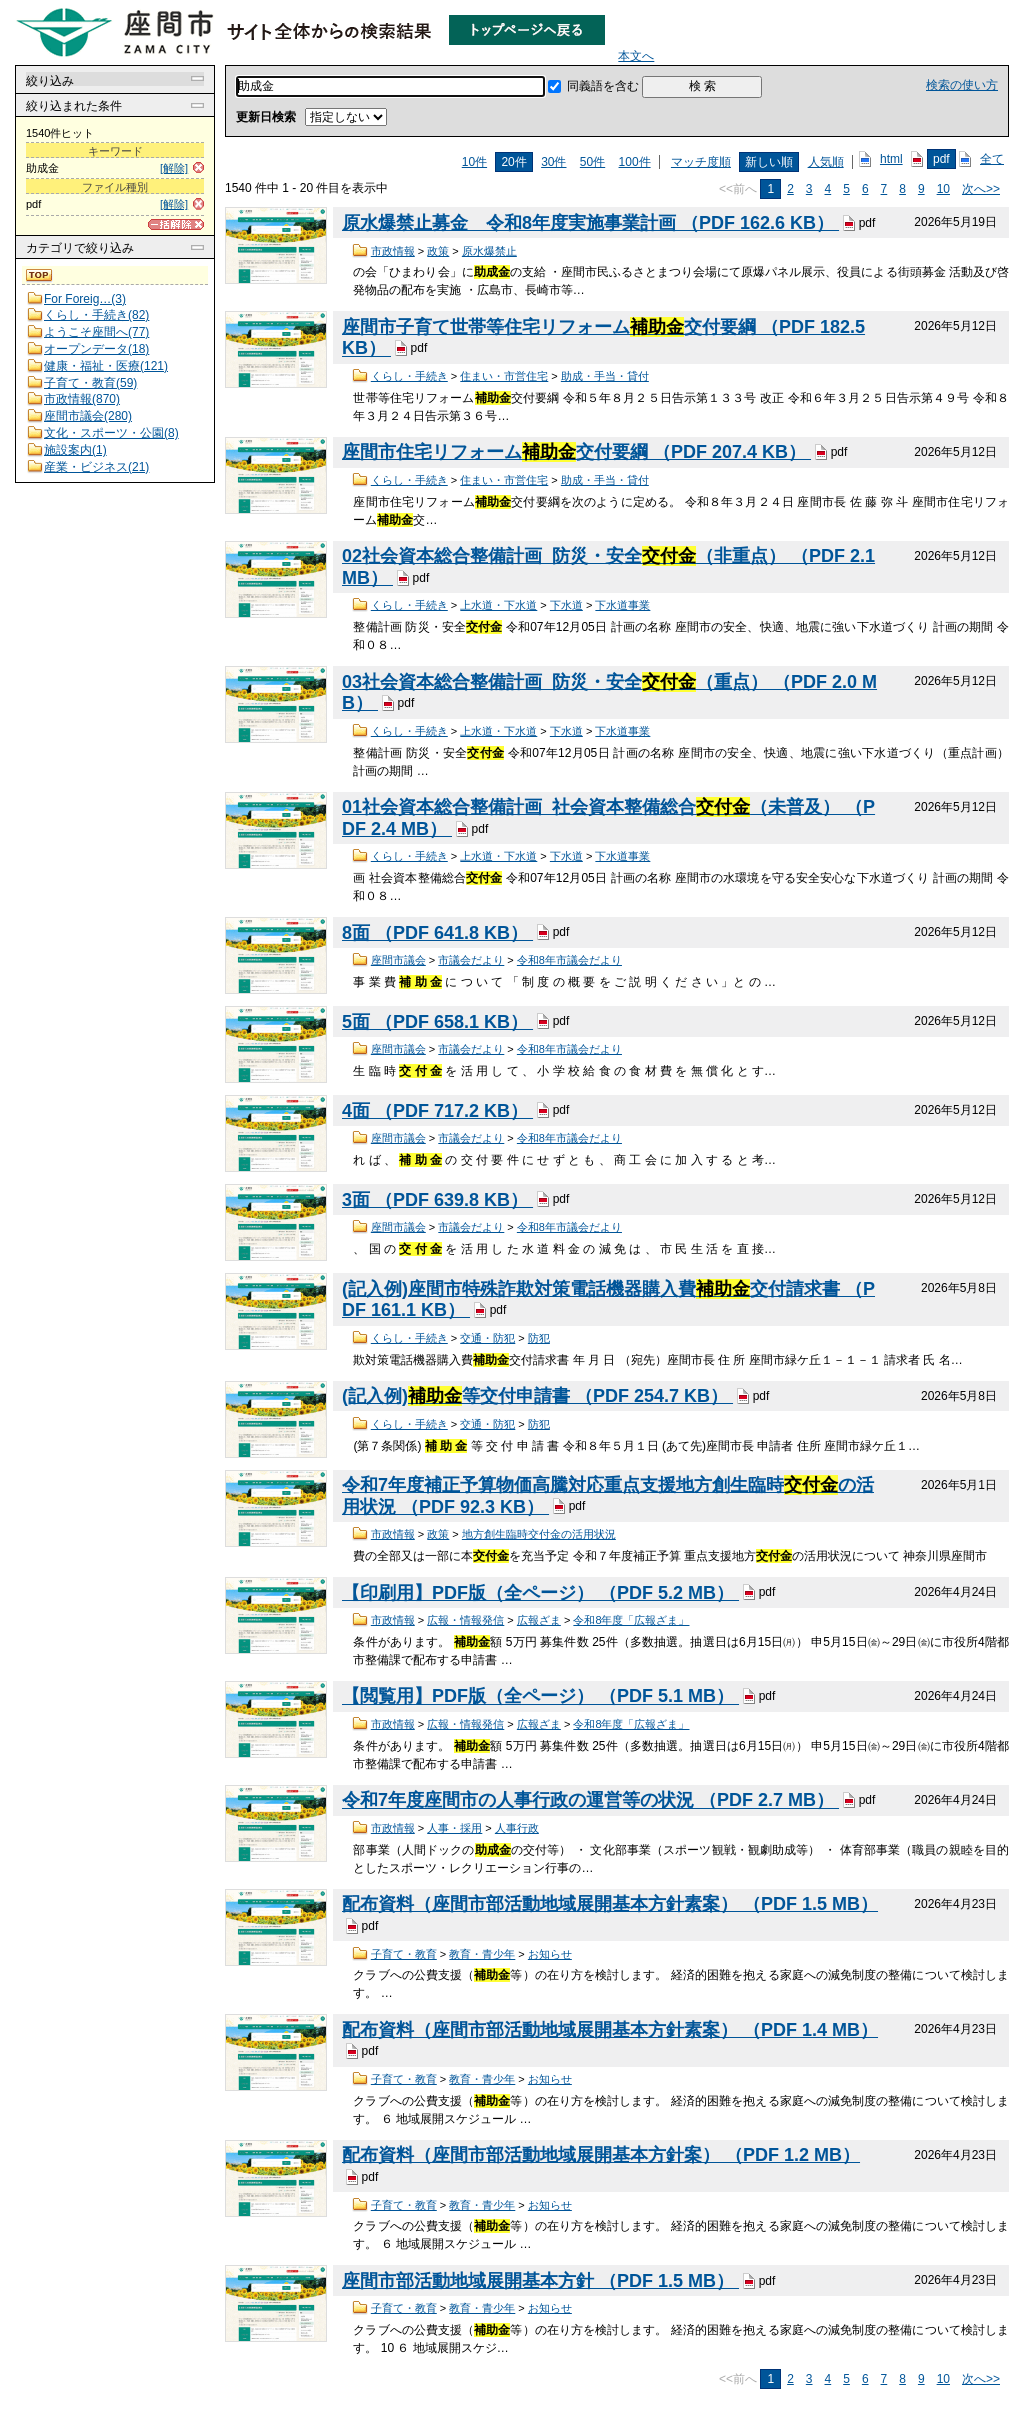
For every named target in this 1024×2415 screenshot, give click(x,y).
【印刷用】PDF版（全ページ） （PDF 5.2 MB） (540, 1593)
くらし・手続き (409, 376)
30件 (553, 162)
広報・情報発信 (465, 1620)
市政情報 (393, 251)
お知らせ (550, 1954)
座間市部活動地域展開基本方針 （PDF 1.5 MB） (540, 2281)
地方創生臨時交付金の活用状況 (539, 1534)
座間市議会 (398, 960)
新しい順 (769, 162)
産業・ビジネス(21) (96, 467)
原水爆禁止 (489, 251)
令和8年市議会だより (569, 960)
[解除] (174, 168)
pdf (941, 159)
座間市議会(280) (88, 416)
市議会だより (471, 960)
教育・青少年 (482, 1954)
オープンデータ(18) (96, 349)
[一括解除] (176, 224)
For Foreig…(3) (85, 299)
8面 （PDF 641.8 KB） (437, 933)
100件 (635, 162)
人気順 (826, 162)
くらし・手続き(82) (96, 315)
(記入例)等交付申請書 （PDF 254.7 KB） (537, 1396)
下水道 (566, 605)
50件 (592, 162)
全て (992, 159)
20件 (513, 162)
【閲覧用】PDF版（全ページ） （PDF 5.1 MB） (540, 1697)
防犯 (539, 1338)
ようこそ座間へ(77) (96, 332)
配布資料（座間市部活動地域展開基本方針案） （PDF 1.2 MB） (601, 2155)
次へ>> (981, 189)
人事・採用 (454, 1828)
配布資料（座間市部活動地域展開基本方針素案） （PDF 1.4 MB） (610, 2030)
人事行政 (517, 1828)
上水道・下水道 (498, 605)
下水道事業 (622, 605)
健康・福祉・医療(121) (106, 366)
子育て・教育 (404, 1954)
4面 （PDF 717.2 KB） (437, 1111)
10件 (474, 162)
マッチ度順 (701, 162)
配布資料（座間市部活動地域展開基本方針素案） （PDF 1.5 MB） (610, 1904)
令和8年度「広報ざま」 (631, 1620)
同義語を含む (603, 86)
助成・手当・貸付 (605, 376)
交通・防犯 (487, 1338)
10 (943, 189)
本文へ (636, 56)
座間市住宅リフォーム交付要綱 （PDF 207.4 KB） (576, 452)
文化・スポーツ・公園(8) (111, 433)
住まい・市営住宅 (504, 376)
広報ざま (539, 1620)
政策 (438, 251)
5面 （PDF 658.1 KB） (437, 1022)
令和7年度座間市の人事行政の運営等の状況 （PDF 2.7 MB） (590, 1801)
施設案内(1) (75, 450)
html (891, 159)
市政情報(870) (82, 399)
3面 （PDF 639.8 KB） (437, 1200)
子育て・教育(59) (90, 383)
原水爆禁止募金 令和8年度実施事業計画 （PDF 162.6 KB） (590, 223)
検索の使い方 (962, 85)
